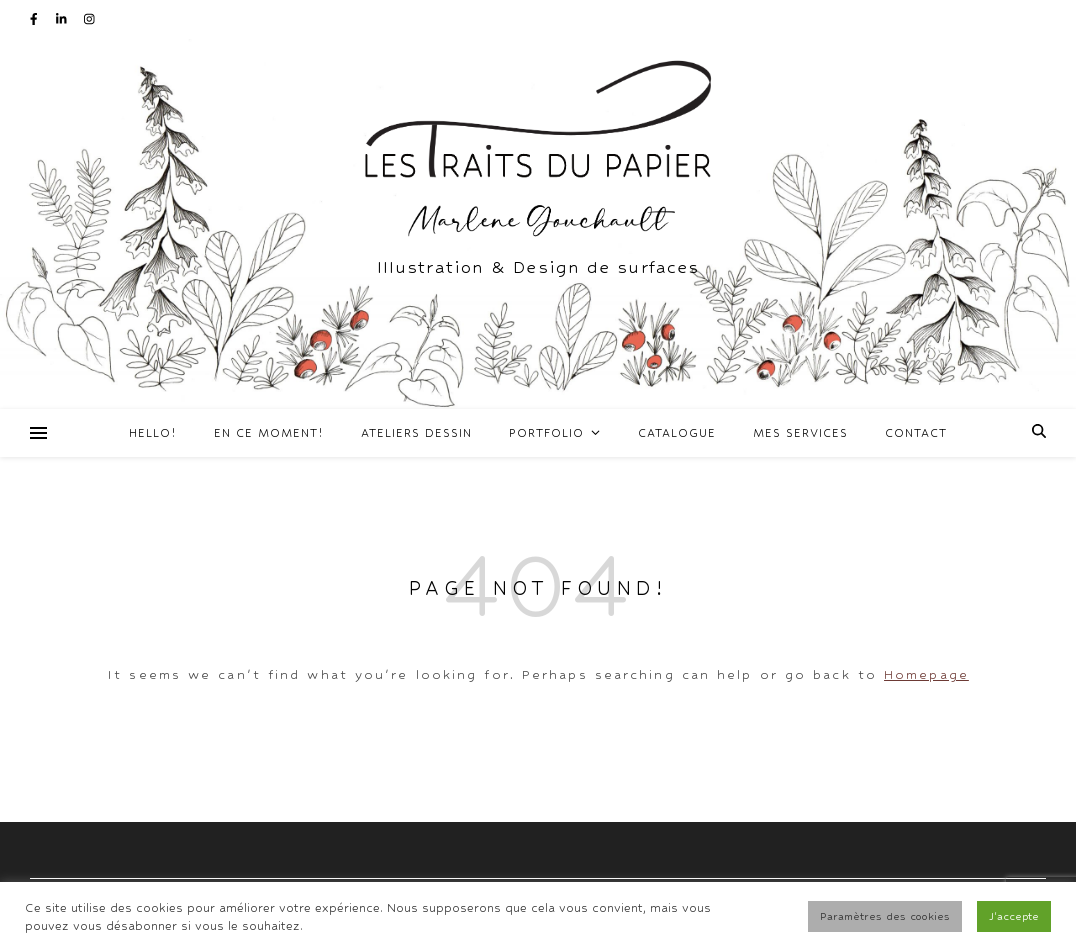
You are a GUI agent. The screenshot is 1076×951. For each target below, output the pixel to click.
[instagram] (89, 19)
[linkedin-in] (63, 19)
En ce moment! (269, 433)
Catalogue (677, 433)
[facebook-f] (35, 19)
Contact (916, 433)
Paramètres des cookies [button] (885, 916)
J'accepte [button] (1014, 916)
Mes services (800, 433)
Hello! (153, 433)
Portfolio (546, 433)
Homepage (926, 674)
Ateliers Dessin (416, 433)
